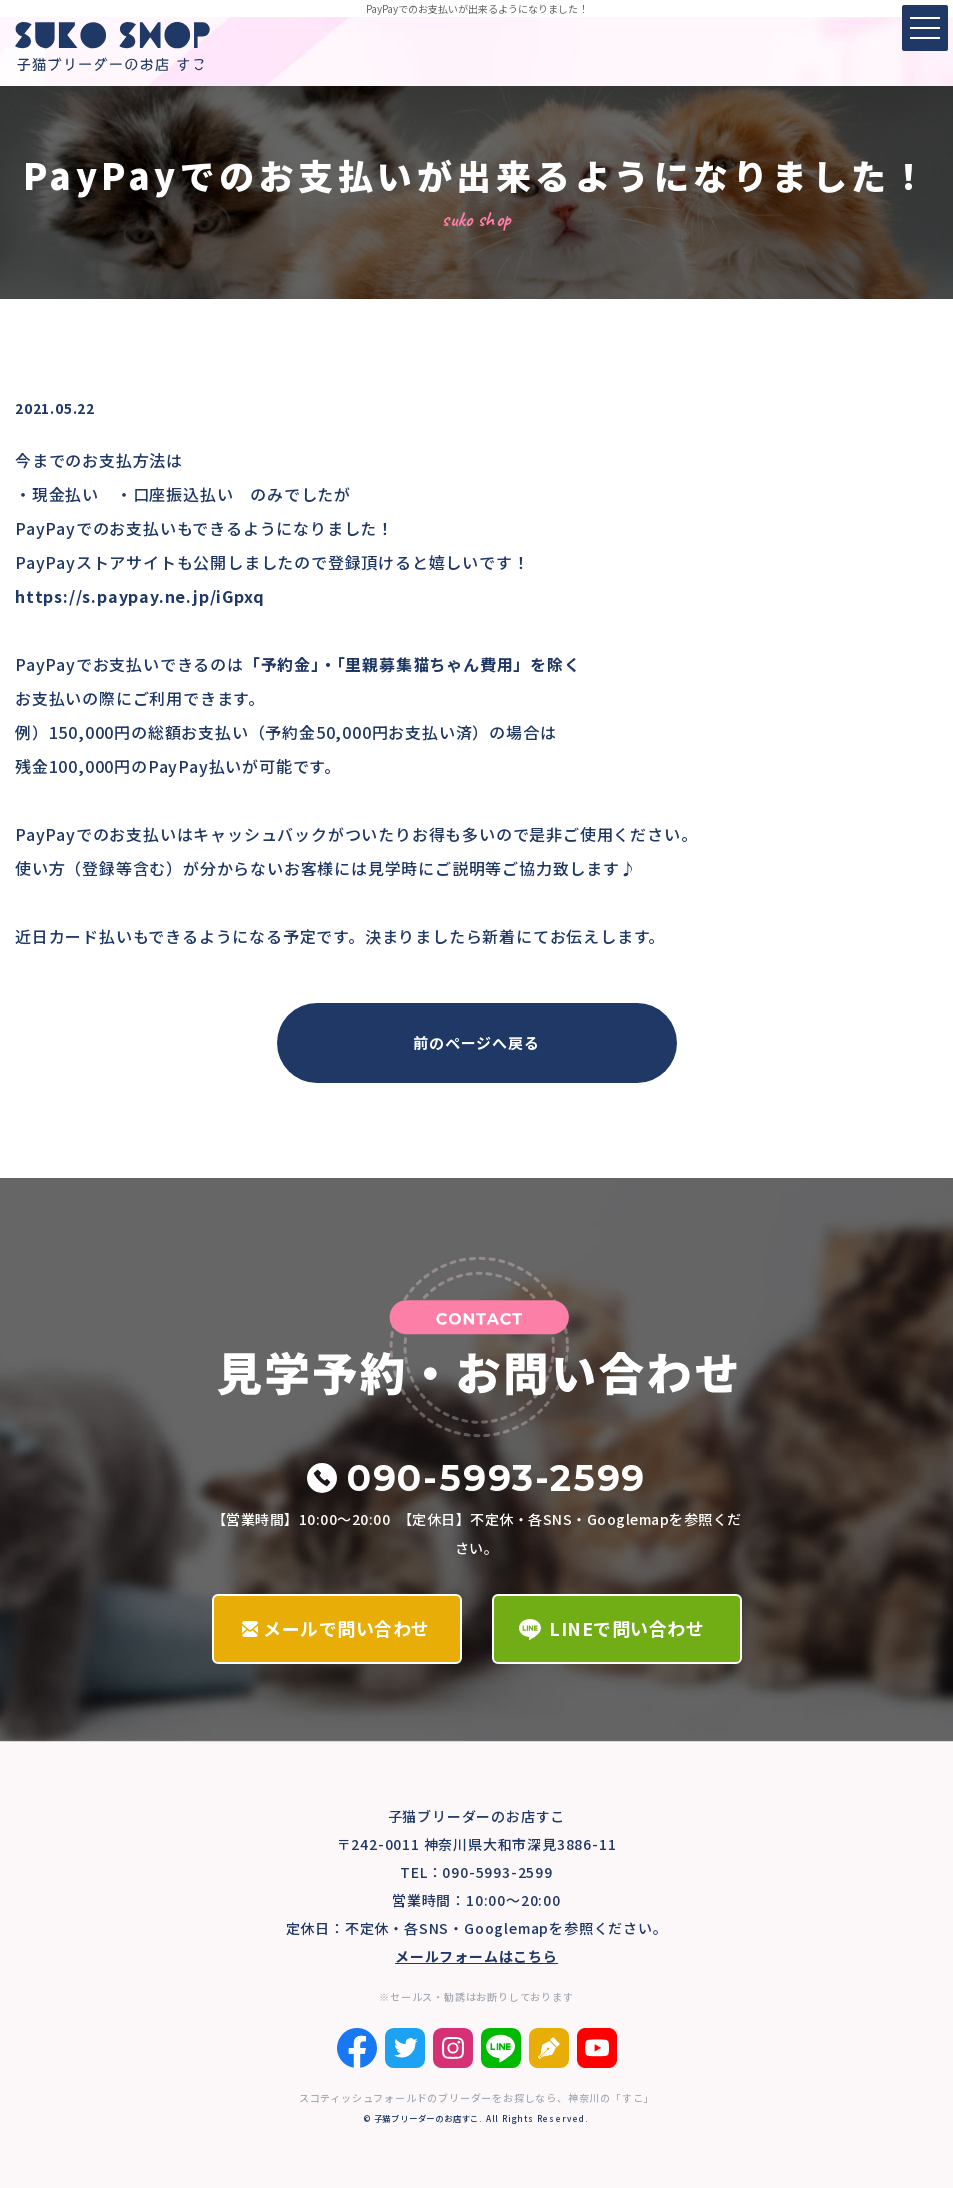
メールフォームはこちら (476, 1956)
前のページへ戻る (476, 1042)
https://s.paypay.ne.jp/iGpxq (139, 596)
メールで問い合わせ (346, 1628)
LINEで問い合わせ (626, 1628)
